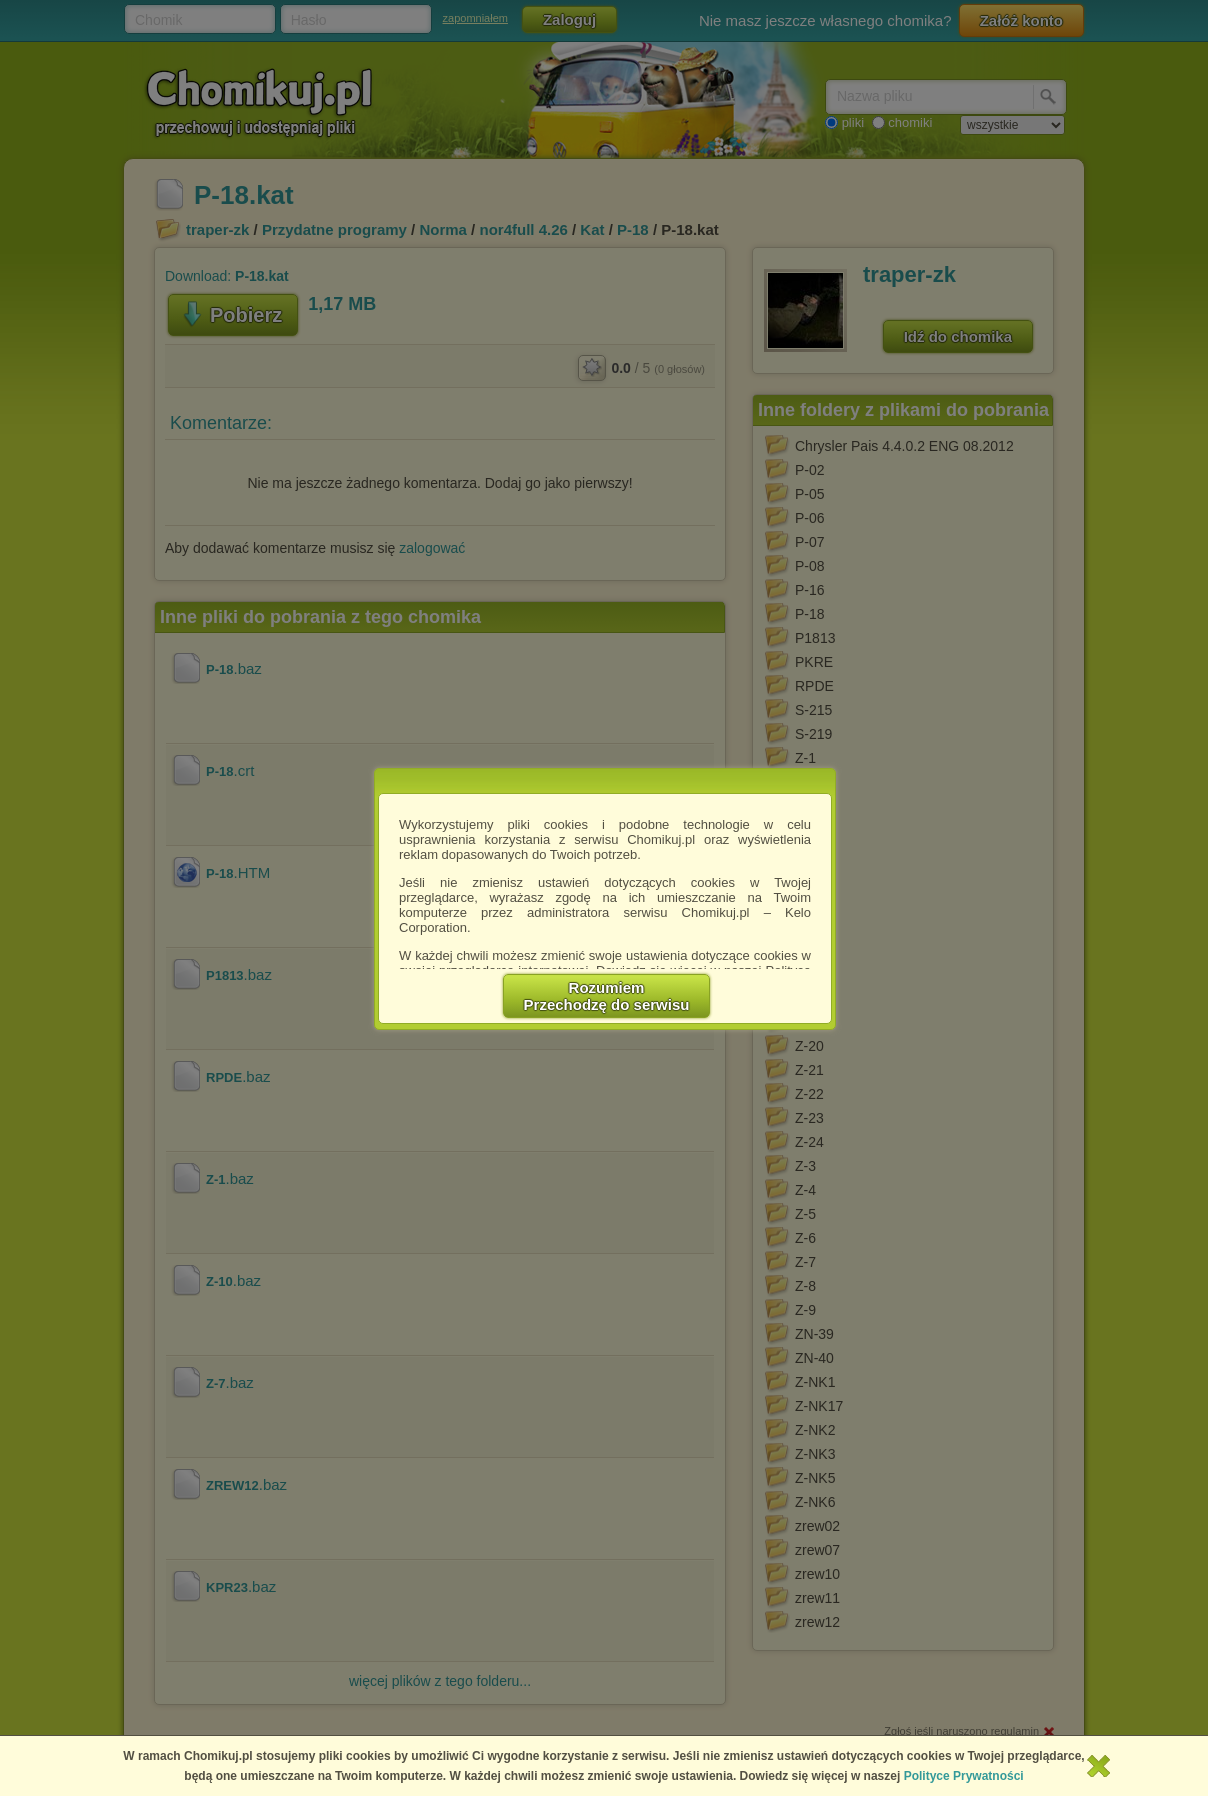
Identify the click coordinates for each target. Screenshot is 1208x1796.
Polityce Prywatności (964, 1776)
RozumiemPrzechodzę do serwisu (607, 996)
